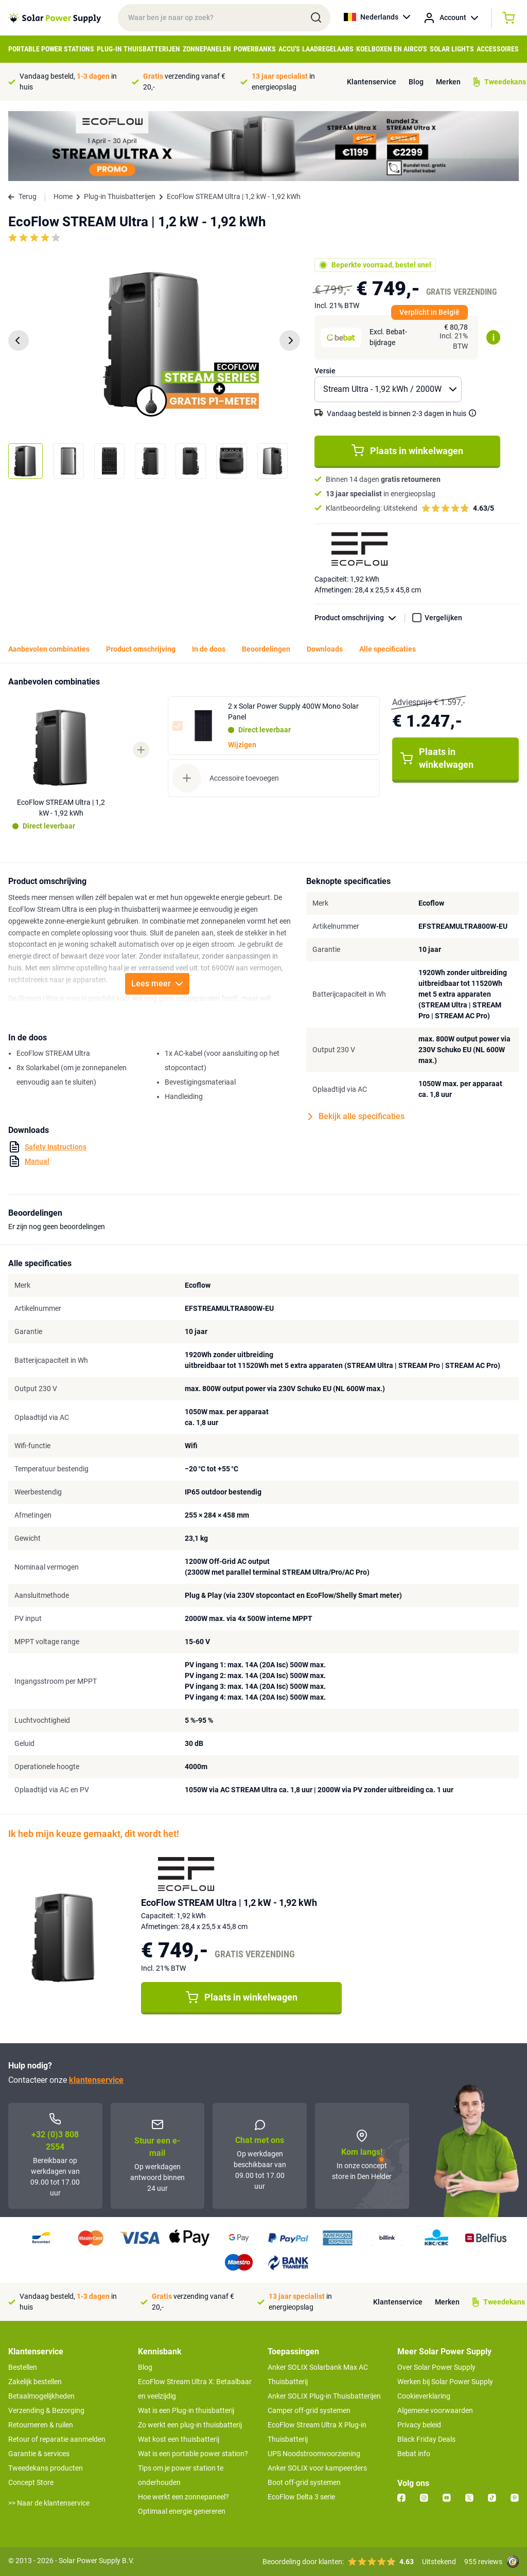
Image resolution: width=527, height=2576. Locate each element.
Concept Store (31, 2482)
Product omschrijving (359, 618)
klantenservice (96, 2080)
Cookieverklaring (423, 2396)
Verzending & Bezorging (46, 2410)
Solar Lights (452, 49)
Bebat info (413, 2453)
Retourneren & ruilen (40, 2425)
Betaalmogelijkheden (41, 2396)
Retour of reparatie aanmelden (57, 2439)
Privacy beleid (419, 2425)
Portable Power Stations (51, 49)
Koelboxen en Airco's (391, 49)
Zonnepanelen (207, 49)
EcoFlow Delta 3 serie (301, 2497)
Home (63, 196)
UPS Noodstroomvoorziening (314, 2453)
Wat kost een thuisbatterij (178, 2439)
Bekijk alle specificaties (356, 1116)
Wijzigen (242, 745)
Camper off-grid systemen (309, 2410)
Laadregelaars (328, 49)
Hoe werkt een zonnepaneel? (183, 2497)
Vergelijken (443, 618)
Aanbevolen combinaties (49, 649)
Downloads (325, 649)
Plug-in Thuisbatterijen (138, 49)
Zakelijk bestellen (35, 2381)
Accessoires (498, 49)
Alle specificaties (387, 649)
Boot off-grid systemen (304, 2482)
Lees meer (157, 983)
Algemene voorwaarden (435, 2410)
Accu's (289, 49)
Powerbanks (255, 49)
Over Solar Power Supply (436, 2367)
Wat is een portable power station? (193, 2453)
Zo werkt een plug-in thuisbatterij (190, 2425)
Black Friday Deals (426, 2439)
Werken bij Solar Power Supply (445, 2381)
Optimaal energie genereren (181, 2511)
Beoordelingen (266, 649)
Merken (448, 82)
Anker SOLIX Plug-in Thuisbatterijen (324, 2396)
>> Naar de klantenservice (49, 2503)
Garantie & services (38, 2453)
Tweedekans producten (45, 2468)
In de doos (208, 649)
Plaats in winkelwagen (407, 450)
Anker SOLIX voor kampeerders (317, 2468)
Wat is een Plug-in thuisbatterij (186, 2410)
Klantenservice (371, 82)
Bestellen (22, 2367)
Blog (416, 82)
